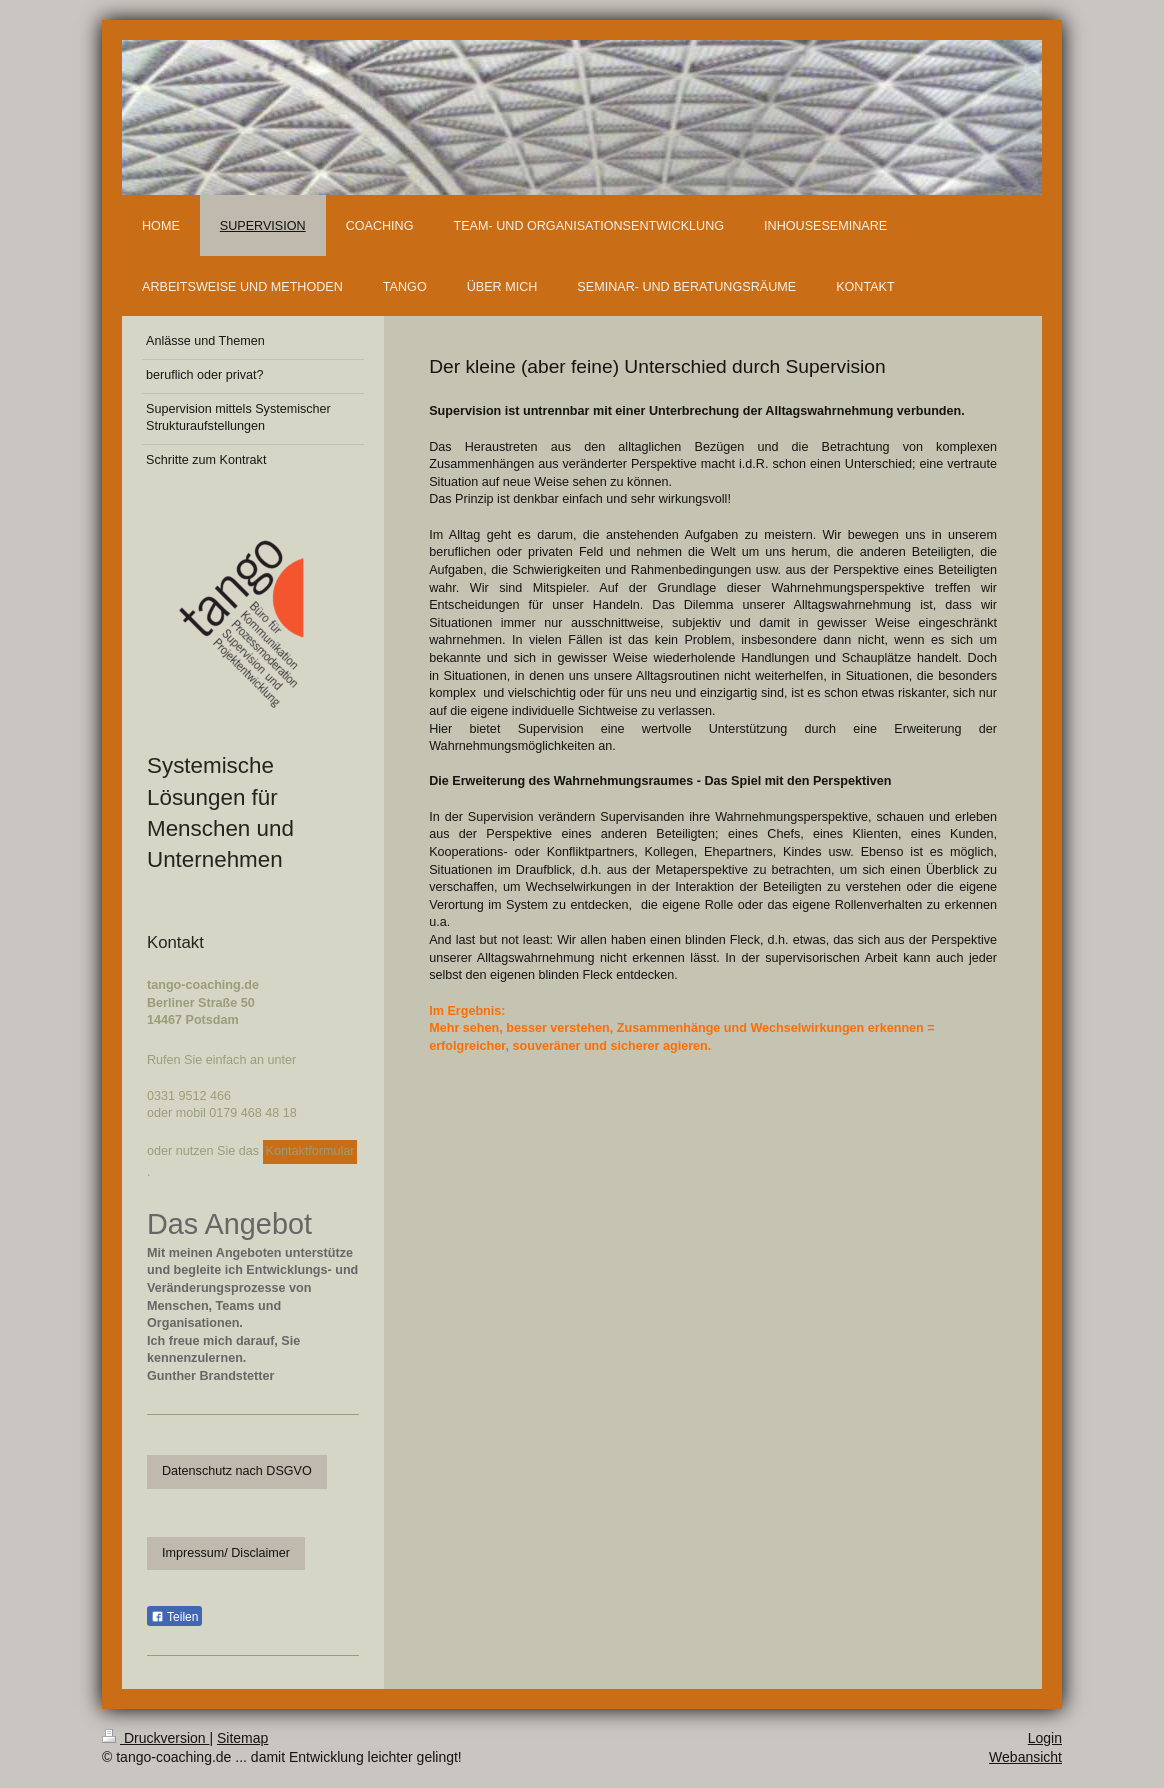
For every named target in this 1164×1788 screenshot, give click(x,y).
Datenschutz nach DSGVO (237, 1471)
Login (1045, 1738)
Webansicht (1025, 1757)
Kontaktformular (310, 1151)
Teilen (174, 1617)
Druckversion (155, 1738)
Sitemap (242, 1738)
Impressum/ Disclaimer (226, 1553)
